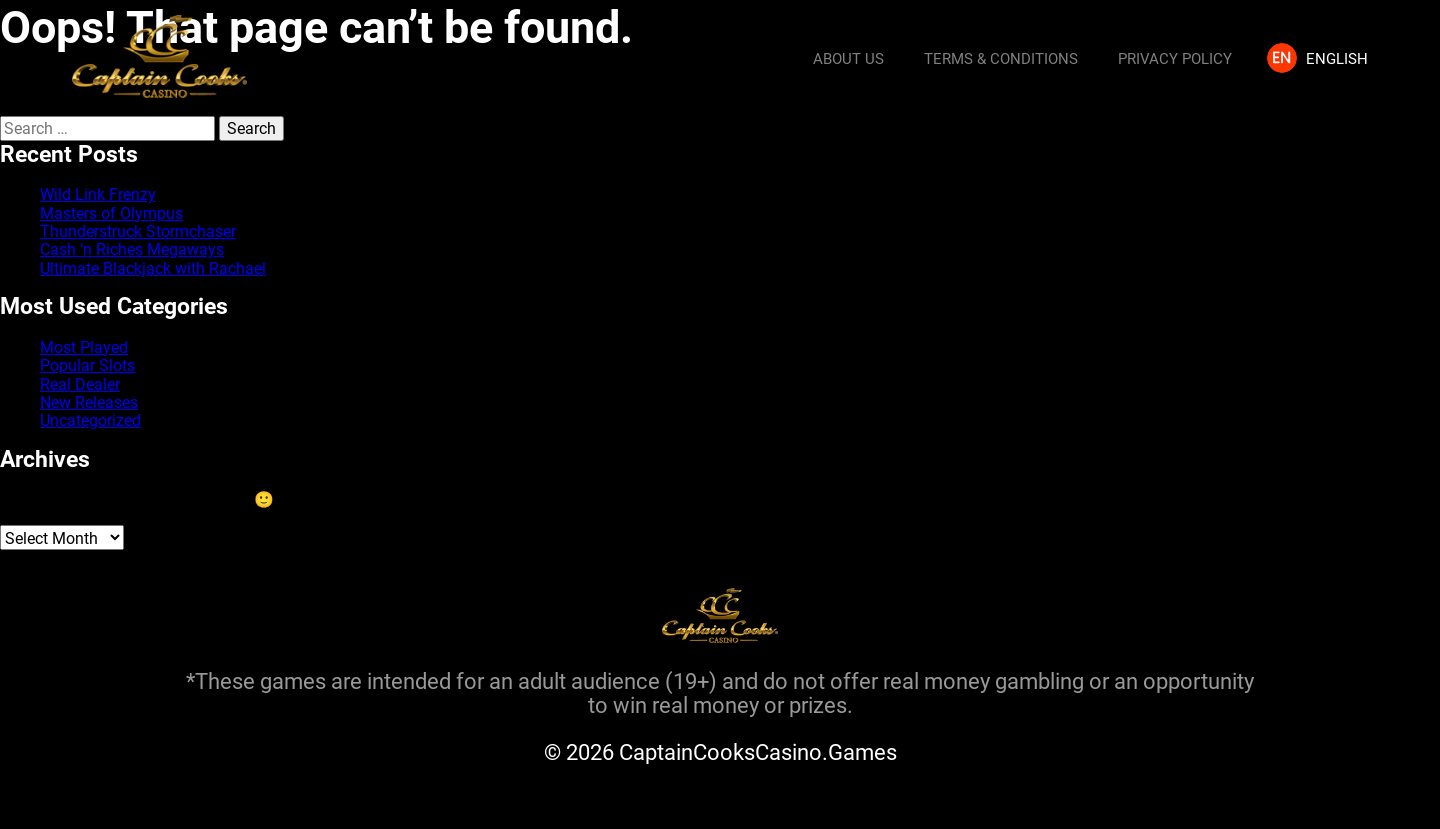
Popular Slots (87, 364)
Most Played (84, 346)
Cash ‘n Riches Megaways (132, 248)
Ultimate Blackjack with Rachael (153, 267)
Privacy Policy (1175, 58)
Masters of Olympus (111, 212)
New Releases (89, 401)
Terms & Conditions (1001, 58)
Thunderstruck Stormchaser (138, 230)
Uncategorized (90, 419)
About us (848, 58)
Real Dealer (80, 383)
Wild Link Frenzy (98, 193)
